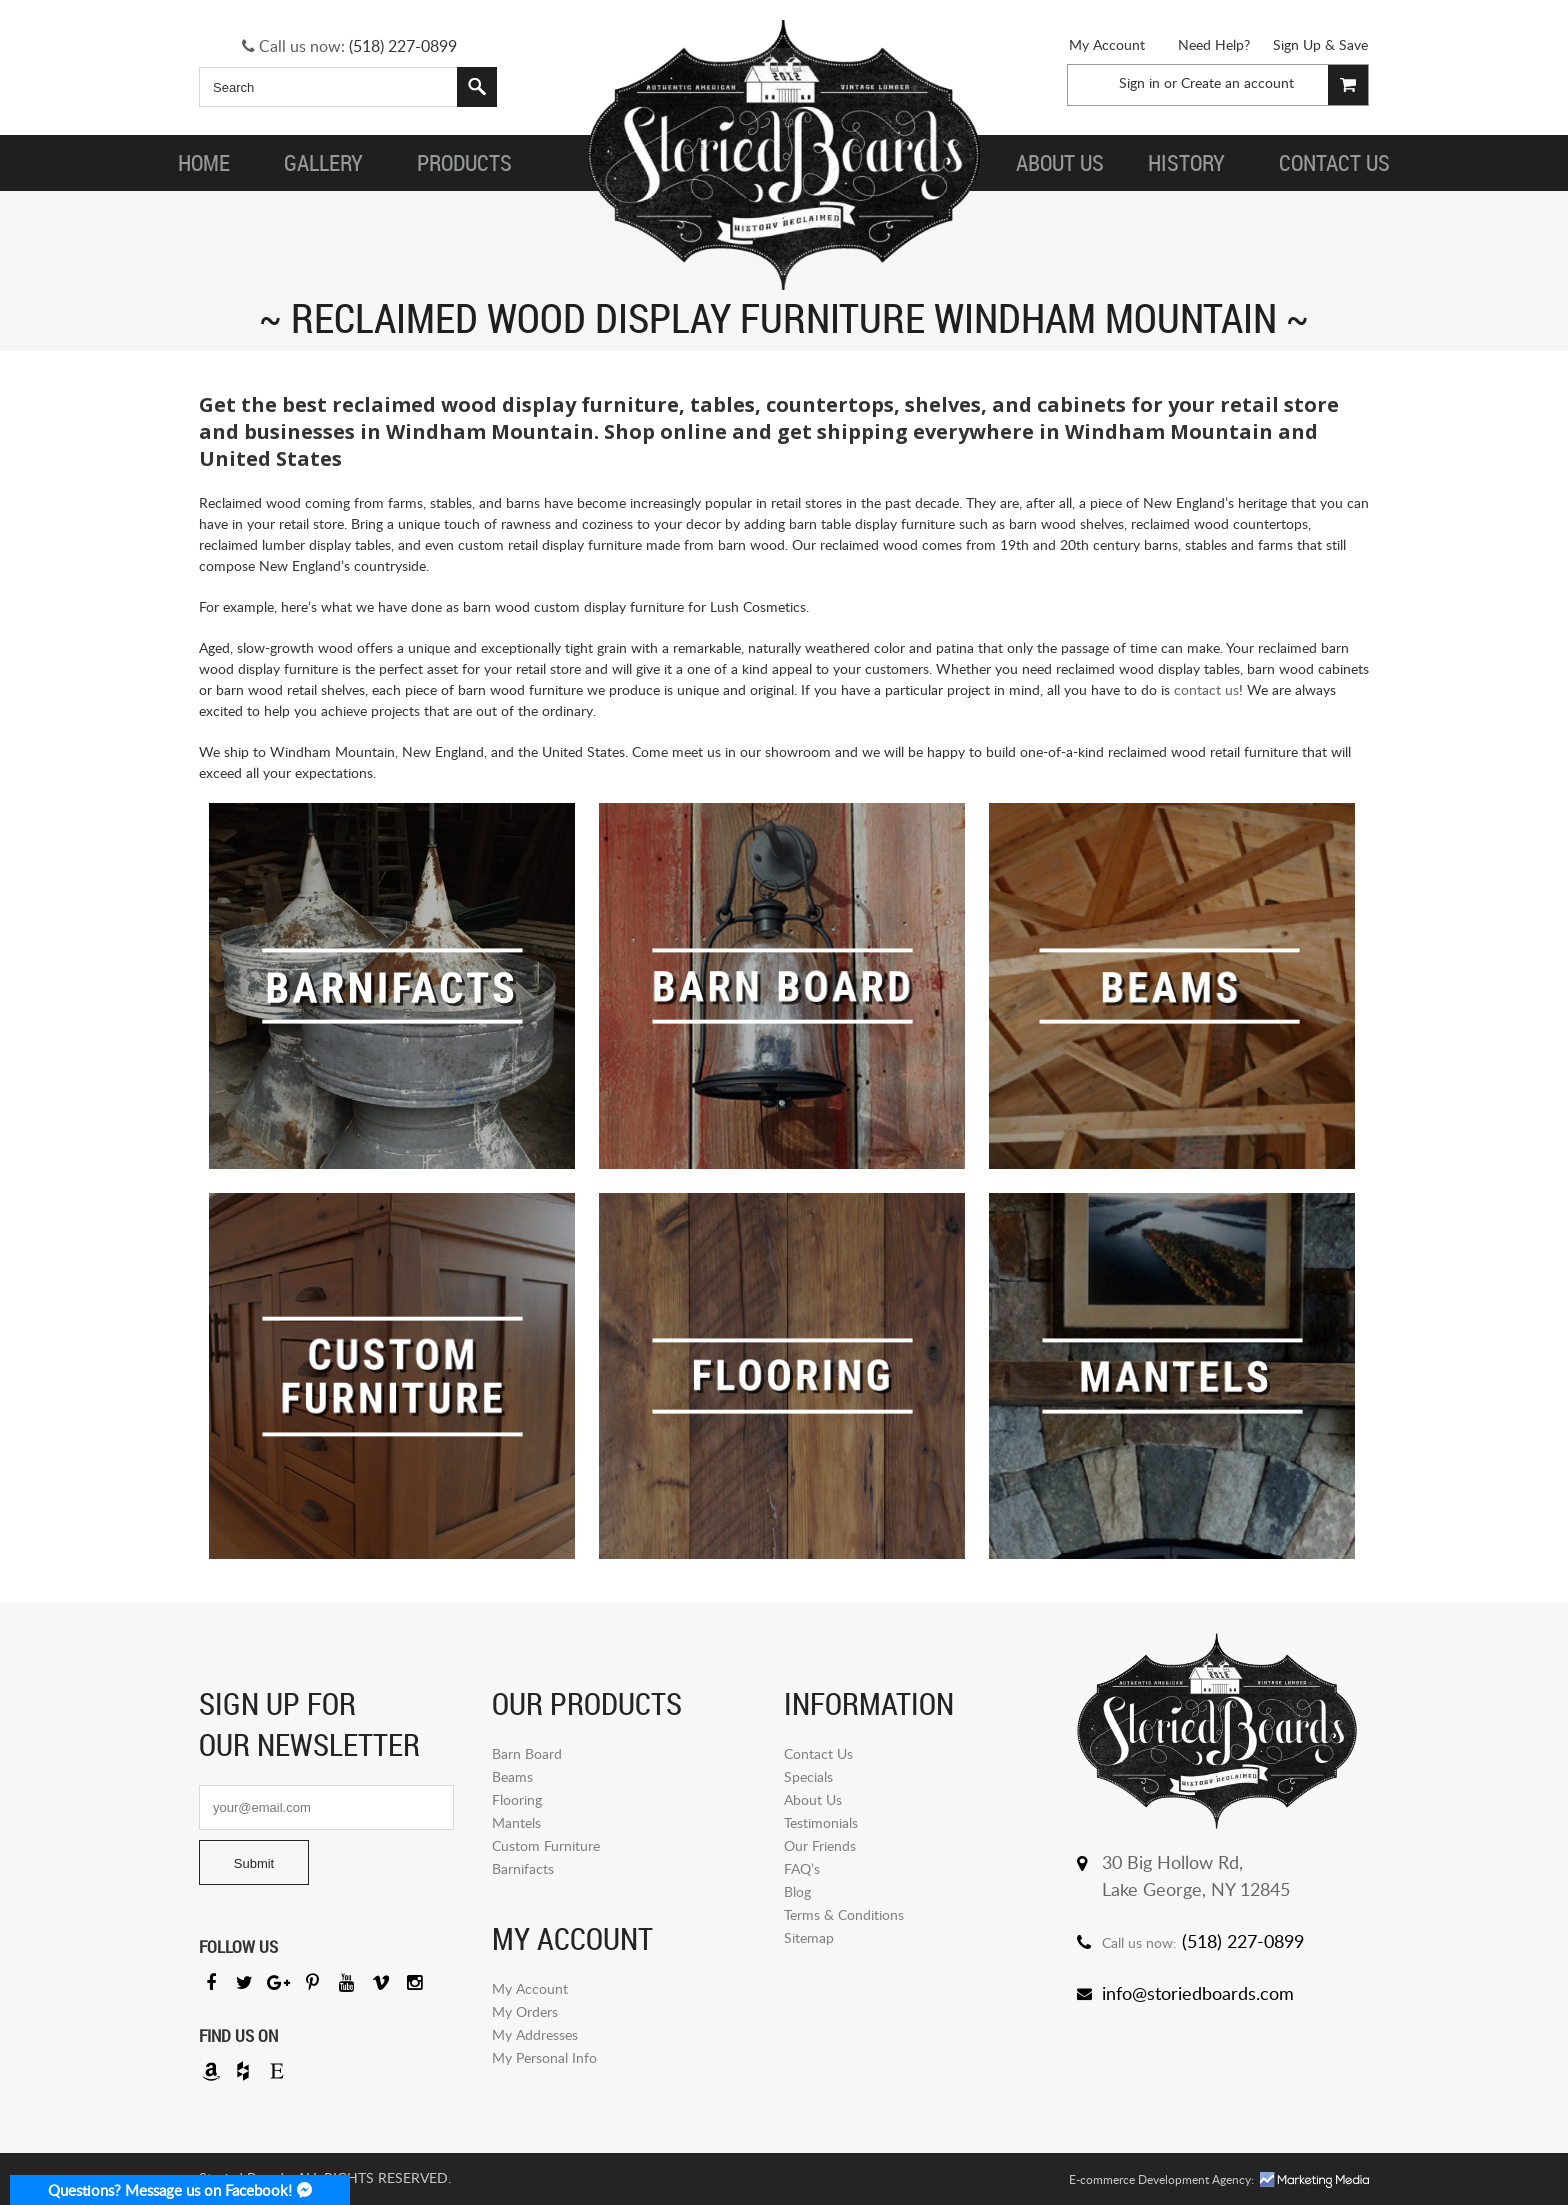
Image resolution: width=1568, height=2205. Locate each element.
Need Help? (1214, 44)
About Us (813, 1799)
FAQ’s (802, 1868)
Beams (512, 1776)
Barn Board (527, 1753)
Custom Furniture (546, 1845)
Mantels (516, 1822)
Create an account (1237, 82)
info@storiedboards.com (1198, 1993)
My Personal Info (544, 2057)
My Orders (525, 2011)
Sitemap (809, 1937)
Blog (797, 1891)
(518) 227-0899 (403, 46)
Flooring (517, 1799)
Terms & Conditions (844, 1914)
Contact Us (818, 1753)
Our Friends (820, 1845)
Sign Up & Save (1320, 44)
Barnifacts (523, 1868)
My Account (1107, 44)
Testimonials (821, 1822)
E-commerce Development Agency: (1161, 2179)
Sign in (1139, 82)
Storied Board (784, 155)
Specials (808, 1776)
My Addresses (535, 2034)
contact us (1206, 689)
